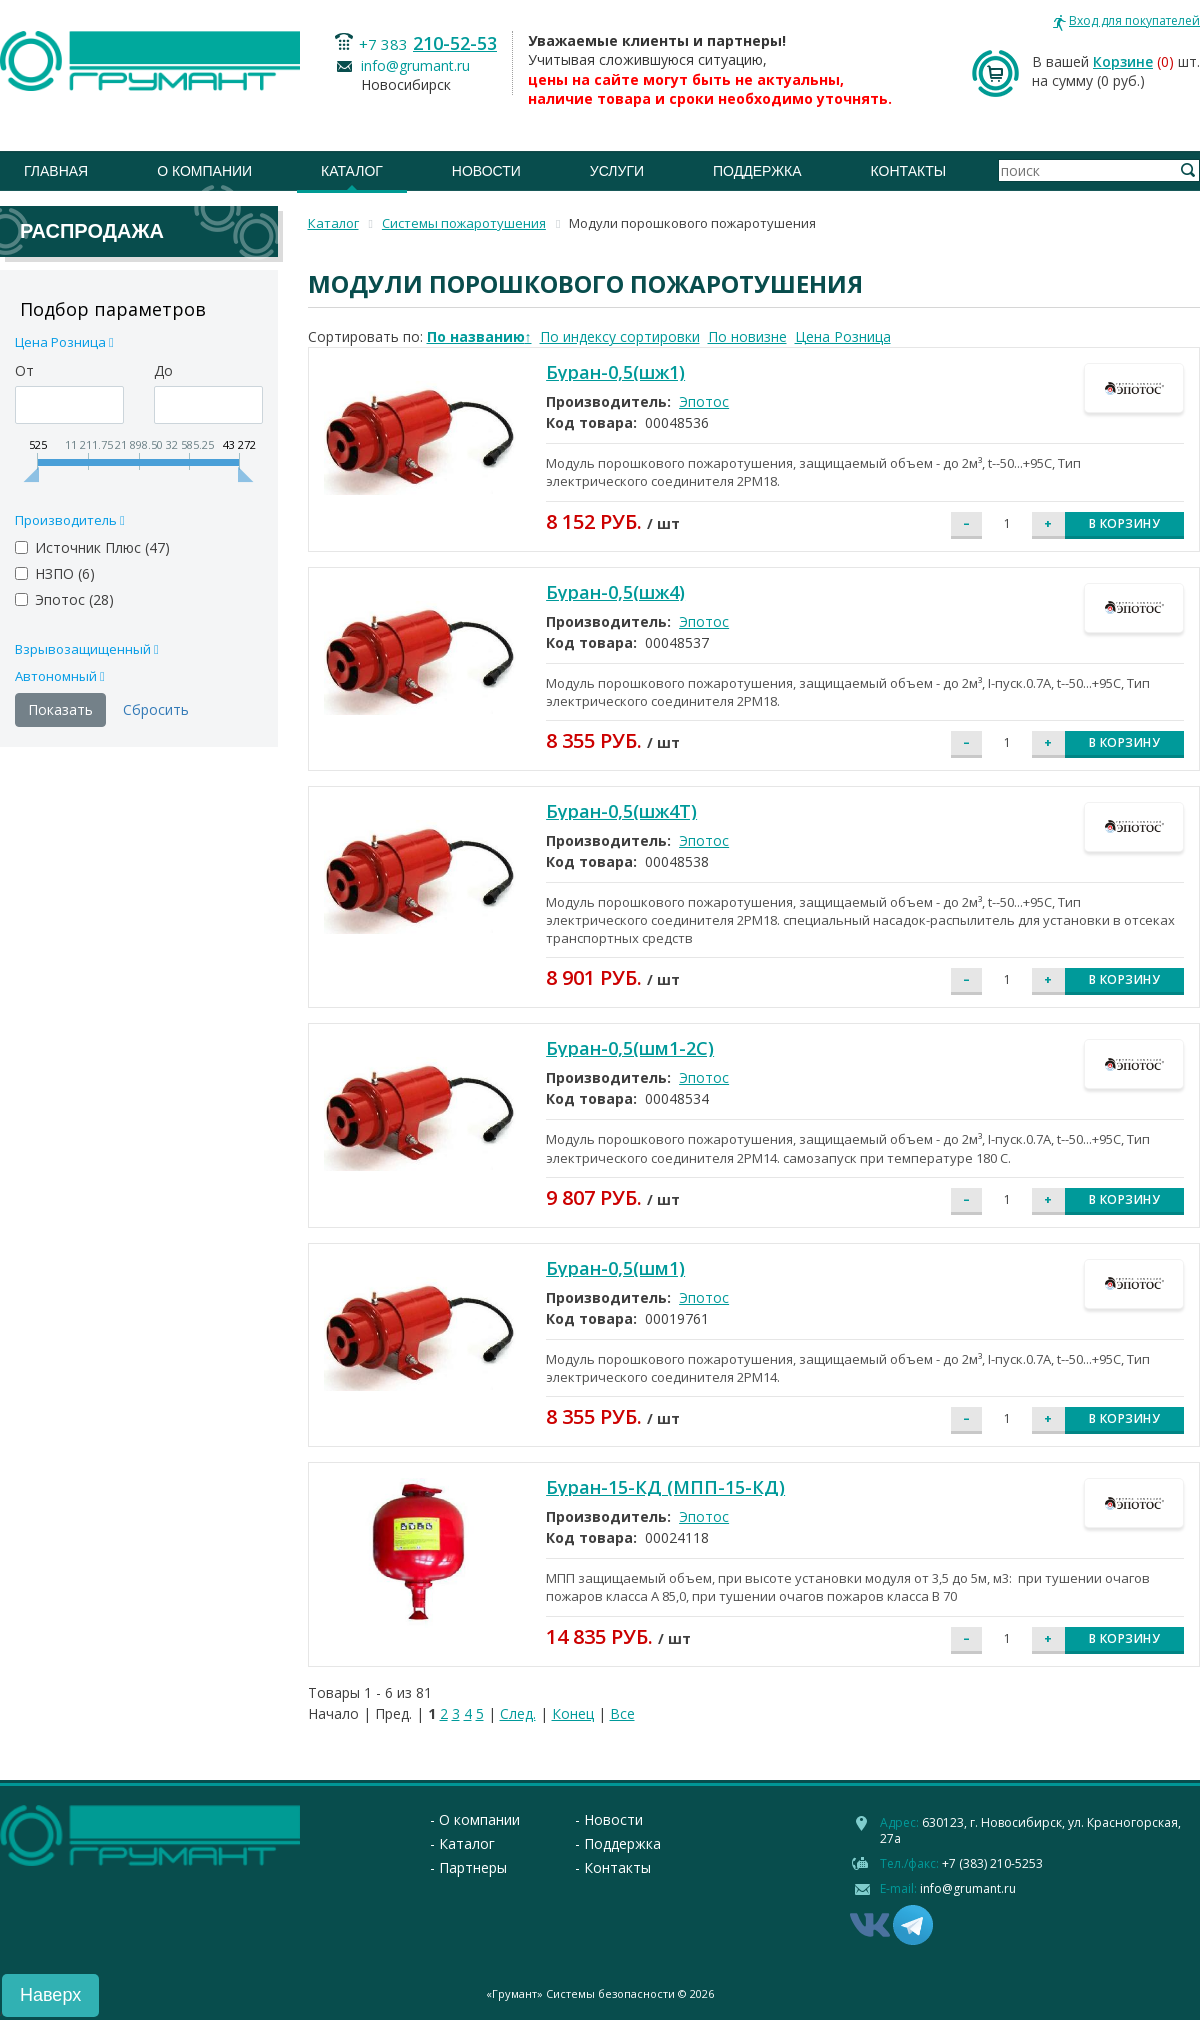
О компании (204, 171)
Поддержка (757, 171)
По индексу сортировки (620, 336)
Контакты (909, 171)
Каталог (352, 171)
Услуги (617, 171)
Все (622, 1713)
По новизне (747, 336)
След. (518, 1713)
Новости (486, 171)
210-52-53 (455, 43)
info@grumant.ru (415, 65)
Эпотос (704, 401)
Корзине (1123, 61)
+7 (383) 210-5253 (992, 1863)
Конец (573, 1713)
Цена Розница (843, 336)
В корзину (1125, 523)
